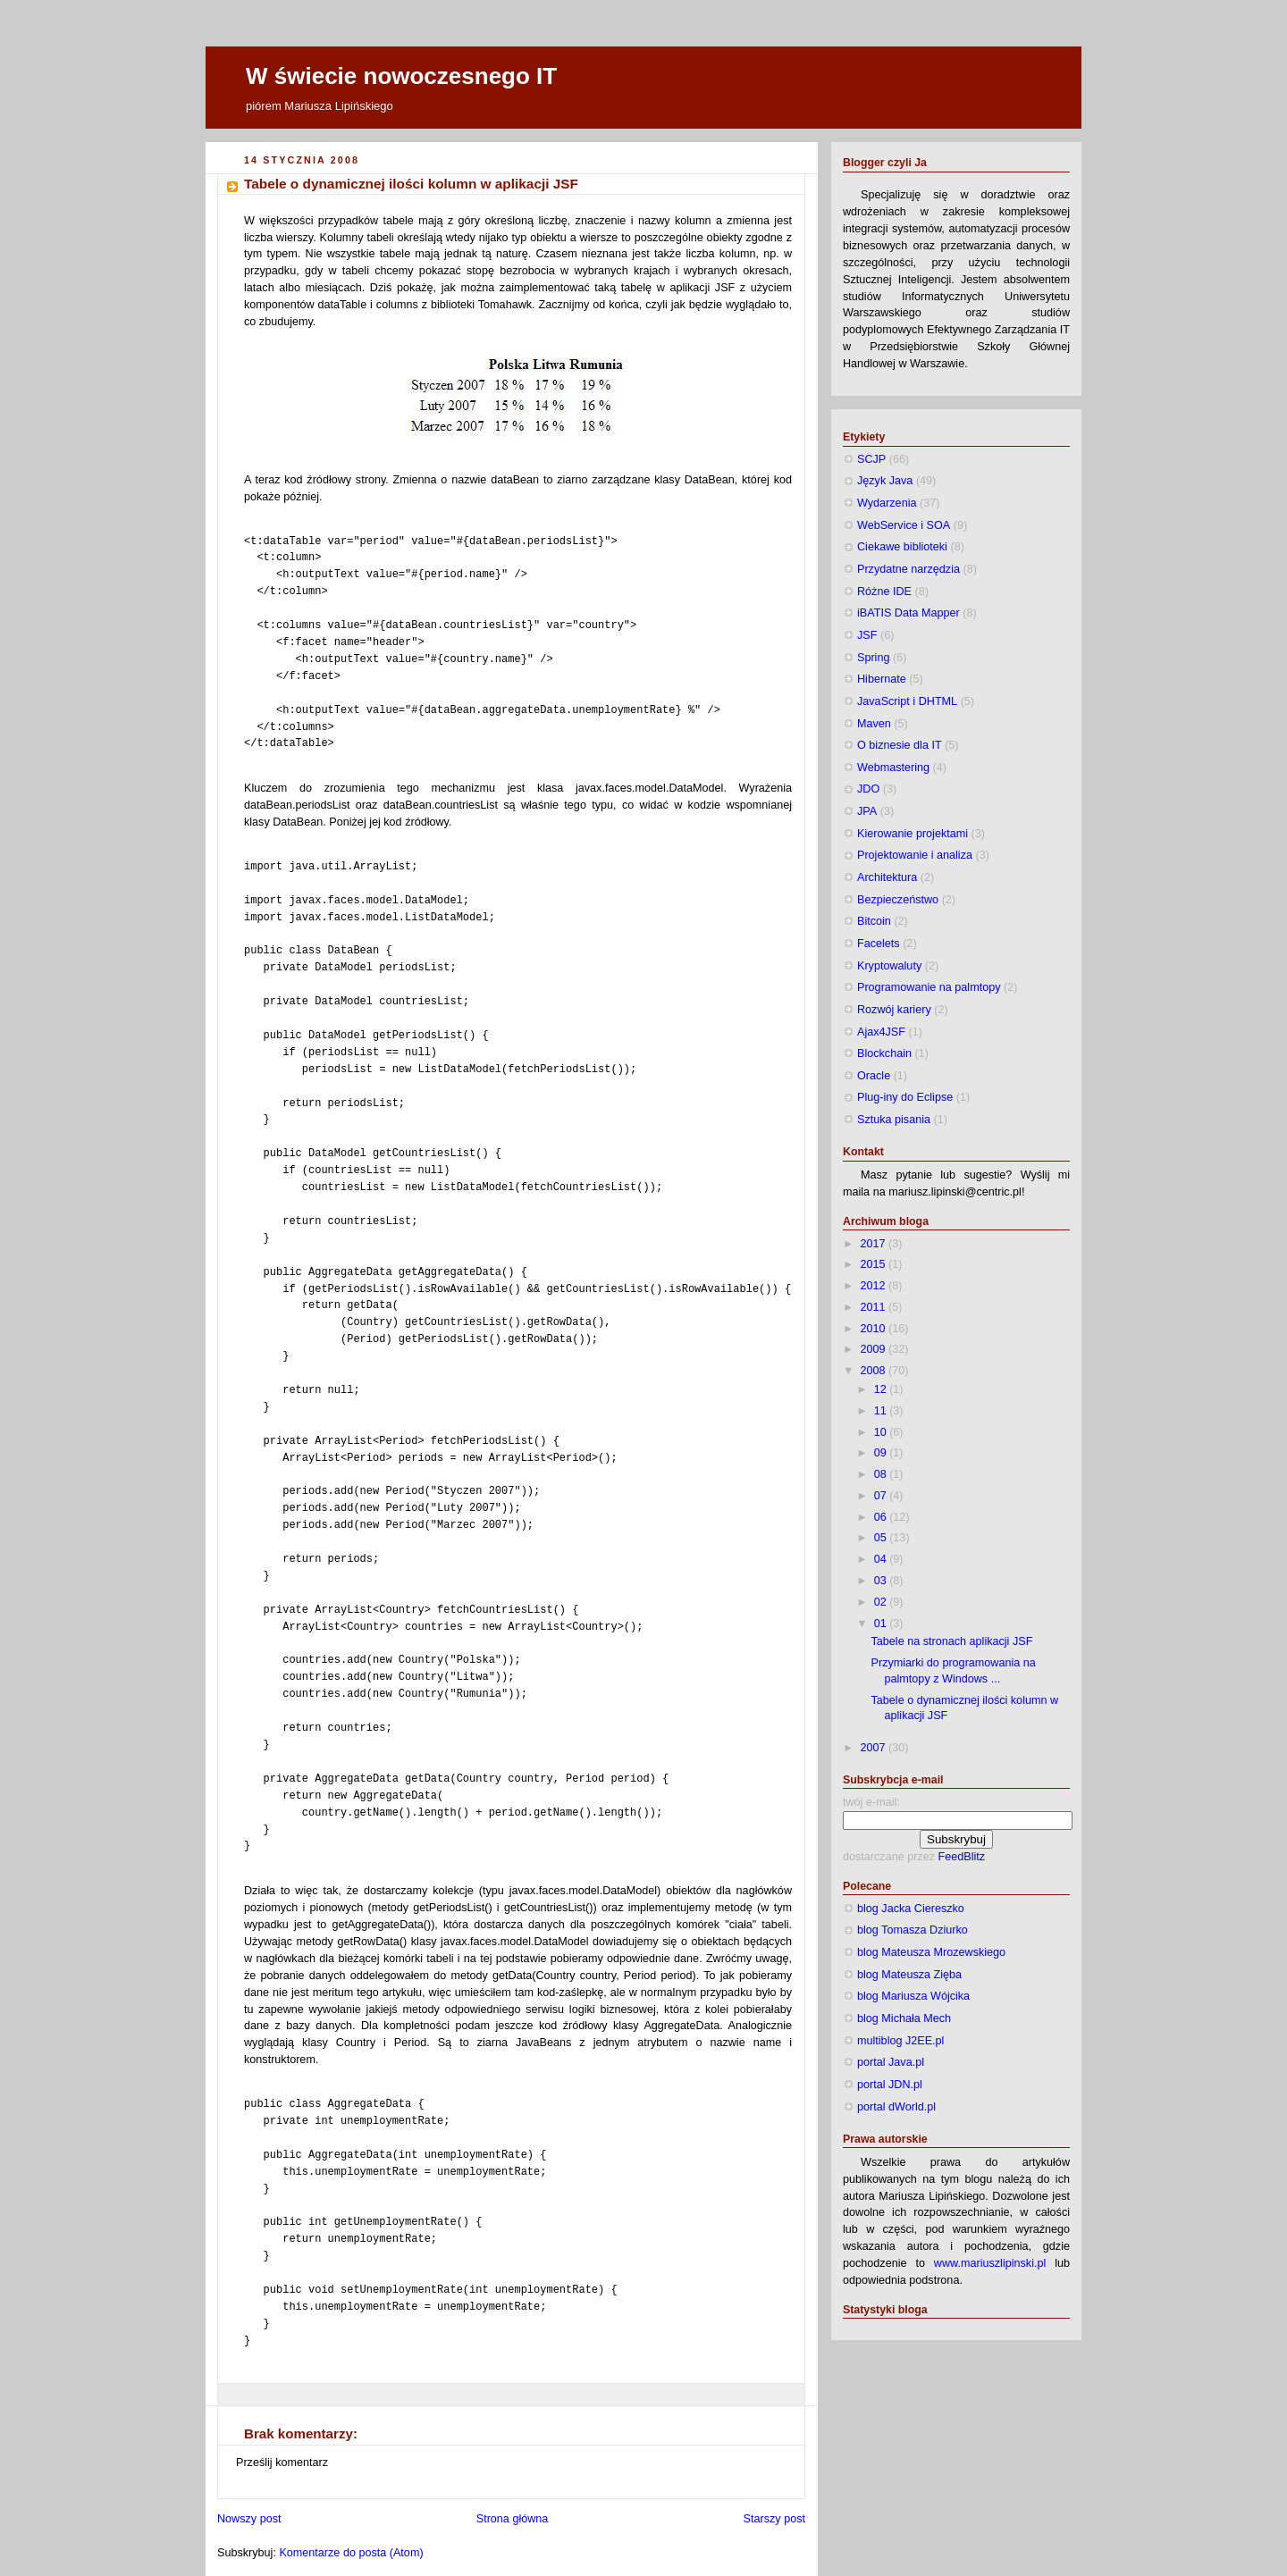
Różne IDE (884, 591)
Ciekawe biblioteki (902, 547)
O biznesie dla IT (899, 745)
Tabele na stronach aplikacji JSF (952, 1641)
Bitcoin (874, 921)
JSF (867, 635)
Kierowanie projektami (912, 833)
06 (882, 1517)
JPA (867, 811)
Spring (873, 657)
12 (882, 1389)
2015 (875, 1264)
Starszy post (774, 2519)
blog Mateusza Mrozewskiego (931, 1952)
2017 (875, 1244)
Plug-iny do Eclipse (905, 1097)
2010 (875, 1328)
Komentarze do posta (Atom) (351, 2553)
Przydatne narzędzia (908, 569)
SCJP (871, 459)
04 (882, 1559)
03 (882, 1580)
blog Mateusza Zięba (909, 1974)
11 (882, 1411)
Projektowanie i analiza (914, 855)
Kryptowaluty (889, 966)
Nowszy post (249, 2519)
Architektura (887, 877)
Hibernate (881, 679)
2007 (875, 1747)
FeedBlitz (962, 1856)
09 (882, 1453)
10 (882, 1432)
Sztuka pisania (893, 1119)
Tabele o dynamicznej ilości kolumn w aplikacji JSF (411, 183)
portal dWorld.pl (896, 2107)
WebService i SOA (903, 525)
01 (882, 1623)
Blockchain (884, 1053)
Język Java (885, 480)
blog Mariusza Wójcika (913, 1996)
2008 (875, 1370)
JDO (868, 789)
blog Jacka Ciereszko (910, 1908)
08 (882, 1474)
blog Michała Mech (904, 2018)
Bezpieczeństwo (897, 900)
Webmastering (893, 767)
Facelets (878, 943)
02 (882, 1602)
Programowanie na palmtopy (929, 987)
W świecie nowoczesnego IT (401, 76)
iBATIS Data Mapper (908, 613)
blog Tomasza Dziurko (912, 1930)
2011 (875, 1307)
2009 (875, 1349)
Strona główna (512, 2519)
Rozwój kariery (894, 1009)
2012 (875, 1286)
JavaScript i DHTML (907, 701)
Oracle (873, 1076)
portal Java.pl (890, 2062)
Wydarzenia (886, 503)
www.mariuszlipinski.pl (990, 2263)
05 (882, 1537)
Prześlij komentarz (282, 2462)
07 (882, 1495)
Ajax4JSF (881, 1032)
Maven (874, 723)
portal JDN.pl (889, 2084)
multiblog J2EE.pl (900, 2041)
